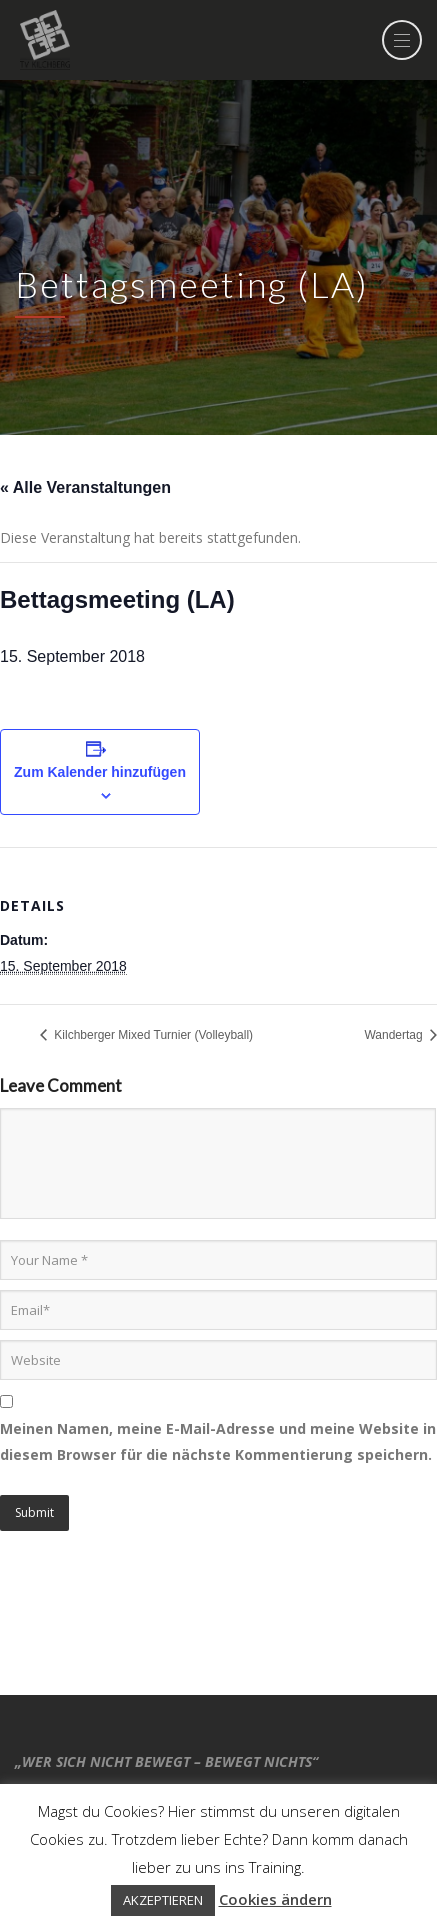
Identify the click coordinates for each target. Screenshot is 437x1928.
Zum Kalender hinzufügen (100, 772)
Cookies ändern (275, 1899)
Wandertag (395, 1035)
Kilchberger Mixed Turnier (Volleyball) (152, 1035)
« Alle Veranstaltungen (85, 487)
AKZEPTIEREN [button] (163, 1900)
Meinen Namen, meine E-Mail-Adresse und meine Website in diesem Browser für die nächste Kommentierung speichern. (218, 1441)
